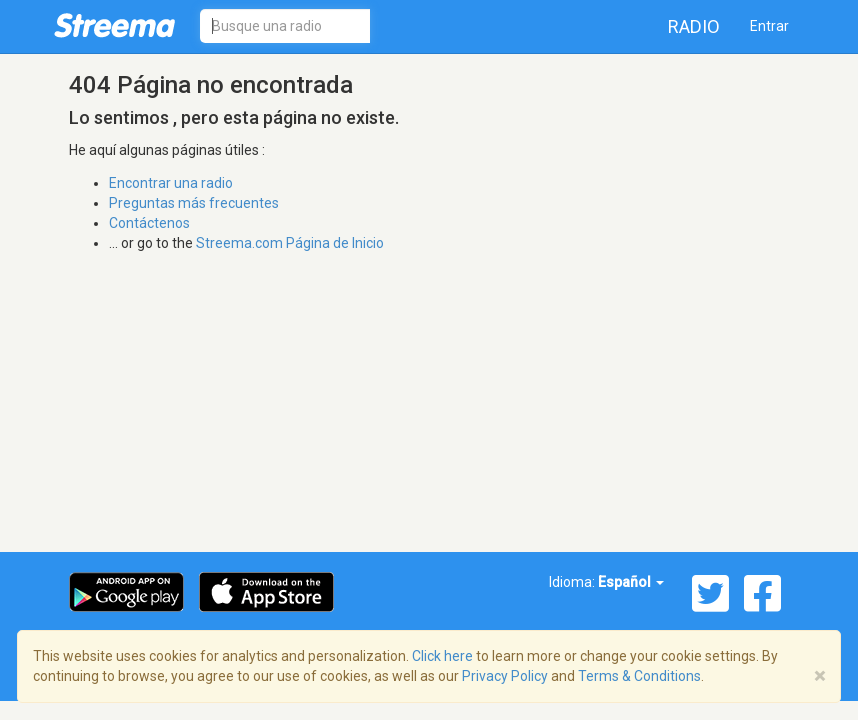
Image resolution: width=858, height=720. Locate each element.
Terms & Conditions (639, 676)
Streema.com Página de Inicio (290, 243)
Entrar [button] (769, 26)
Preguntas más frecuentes (194, 203)
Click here (442, 656)
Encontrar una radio (171, 183)
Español (631, 582)
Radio (694, 26)
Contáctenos (149, 223)
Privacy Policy (505, 676)
